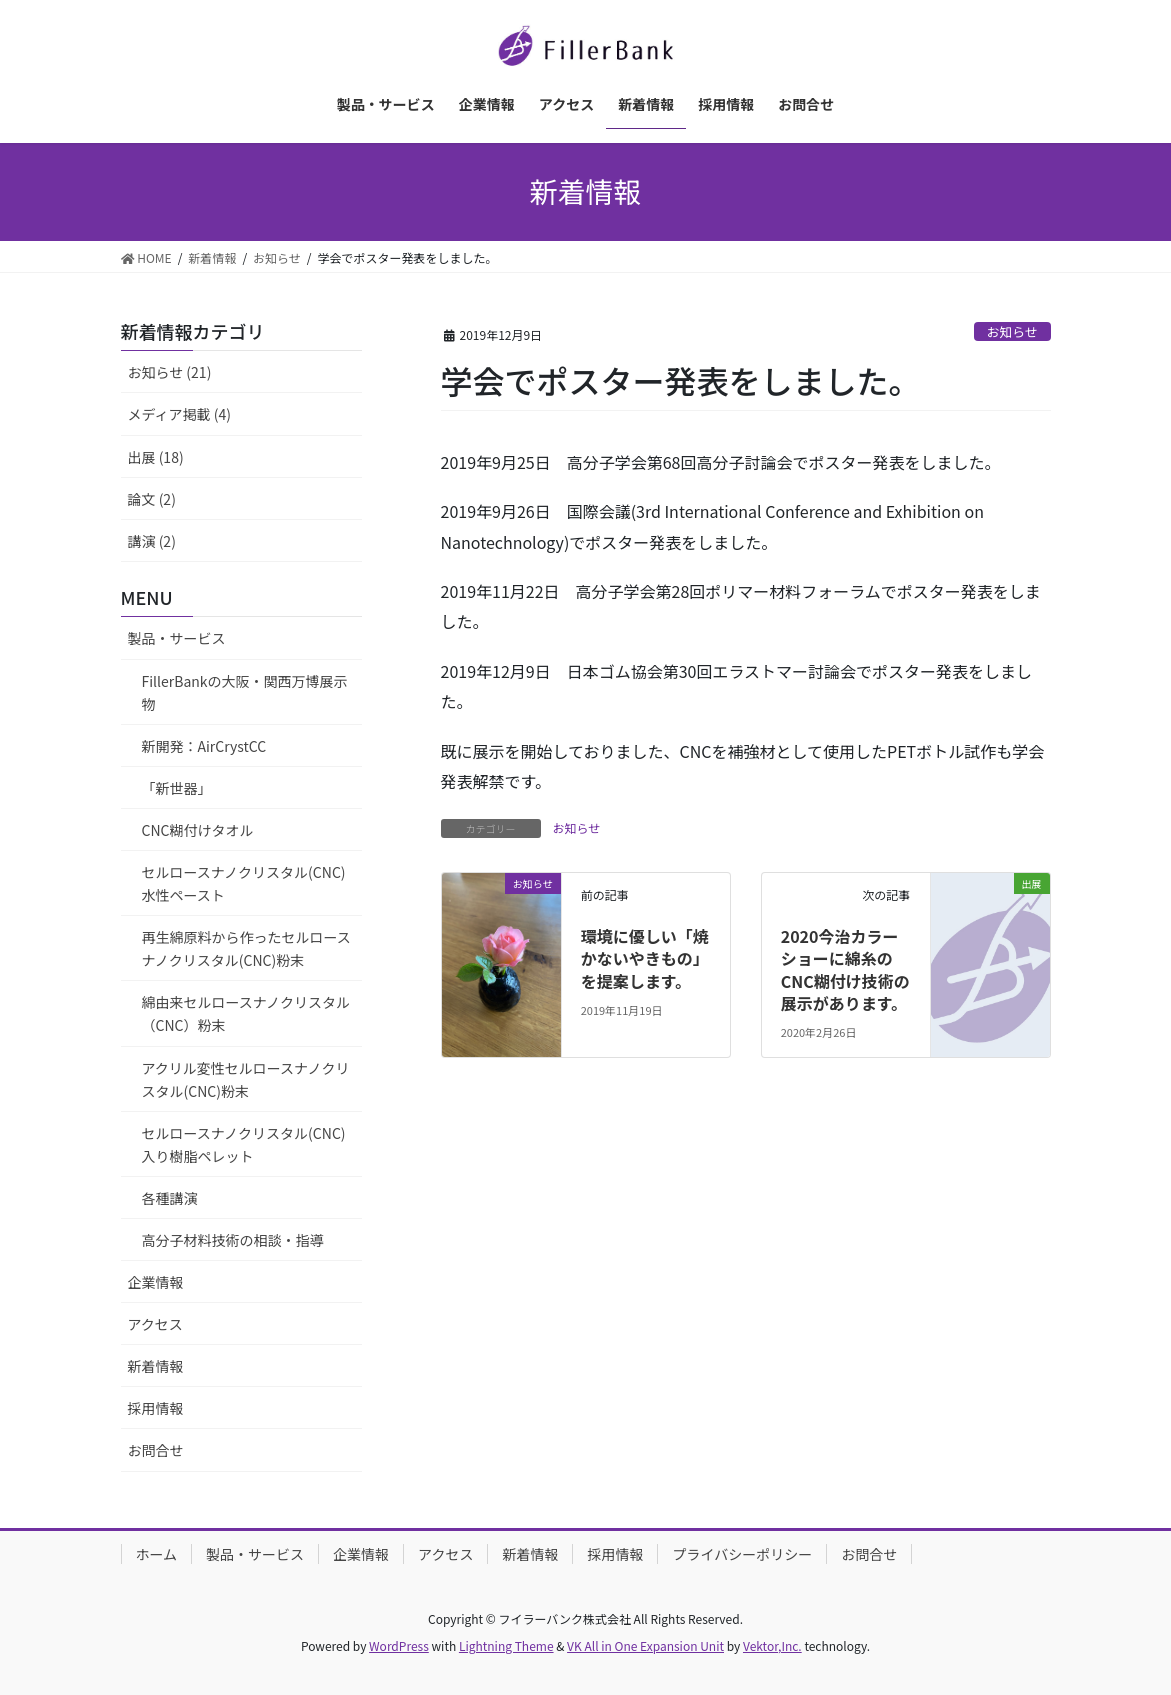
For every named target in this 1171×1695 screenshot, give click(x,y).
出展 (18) (156, 457)
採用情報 (156, 1408)
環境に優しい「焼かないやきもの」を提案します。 (645, 958)
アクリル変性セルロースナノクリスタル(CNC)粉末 (246, 1079)
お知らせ (1012, 331)
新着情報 (156, 1366)
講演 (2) (152, 541)
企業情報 (156, 1282)
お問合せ (156, 1450)
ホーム (157, 1554)
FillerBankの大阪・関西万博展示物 (245, 692)
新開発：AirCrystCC (204, 746)
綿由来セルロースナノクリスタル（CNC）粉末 (246, 1013)
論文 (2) (152, 499)
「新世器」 (177, 788)
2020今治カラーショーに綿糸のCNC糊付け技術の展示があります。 (845, 969)
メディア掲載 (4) (179, 414)
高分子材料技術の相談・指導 (233, 1240)
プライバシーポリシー (742, 1554)
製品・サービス (177, 638)
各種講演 (170, 1198)
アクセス (155, 1324)
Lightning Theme (506, 1645)
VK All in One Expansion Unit (645, 1645)
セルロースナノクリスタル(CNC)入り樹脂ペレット (244, 1144)
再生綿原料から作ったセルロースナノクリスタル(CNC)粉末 (246, 948)
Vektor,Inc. (772, 1645)
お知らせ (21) (170, 372)
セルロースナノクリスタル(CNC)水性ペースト (244, 883)
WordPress (399, 1645)
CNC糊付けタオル (198, 830)
